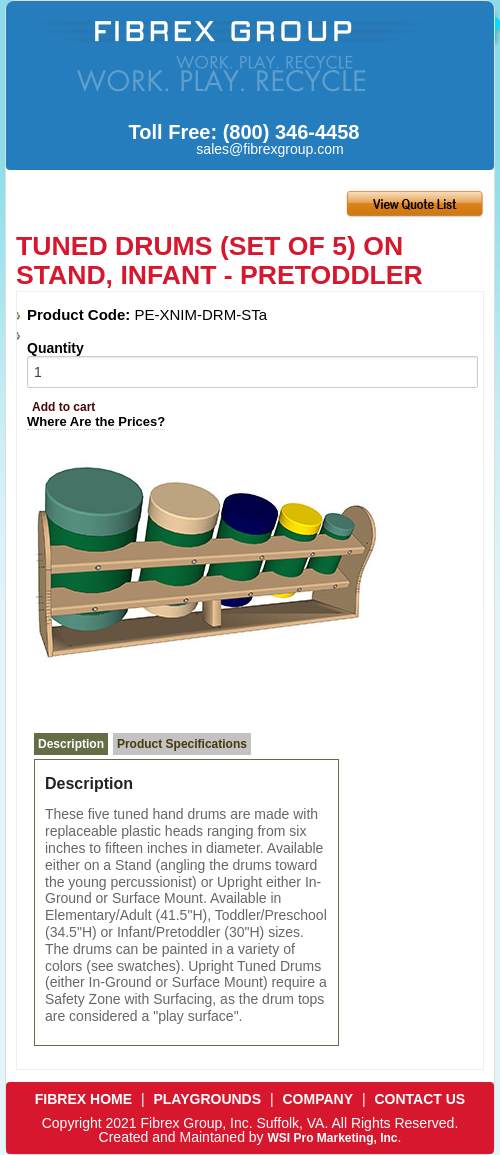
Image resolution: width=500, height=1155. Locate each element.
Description (71, 744)
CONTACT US (419, 1099)
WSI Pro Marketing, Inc (332, 1138)
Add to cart (63, 407)
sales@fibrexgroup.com (269, 149)
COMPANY (318, 1099)
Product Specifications (182, 744)
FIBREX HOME (83, 1099)
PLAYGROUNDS (207, 1099)
